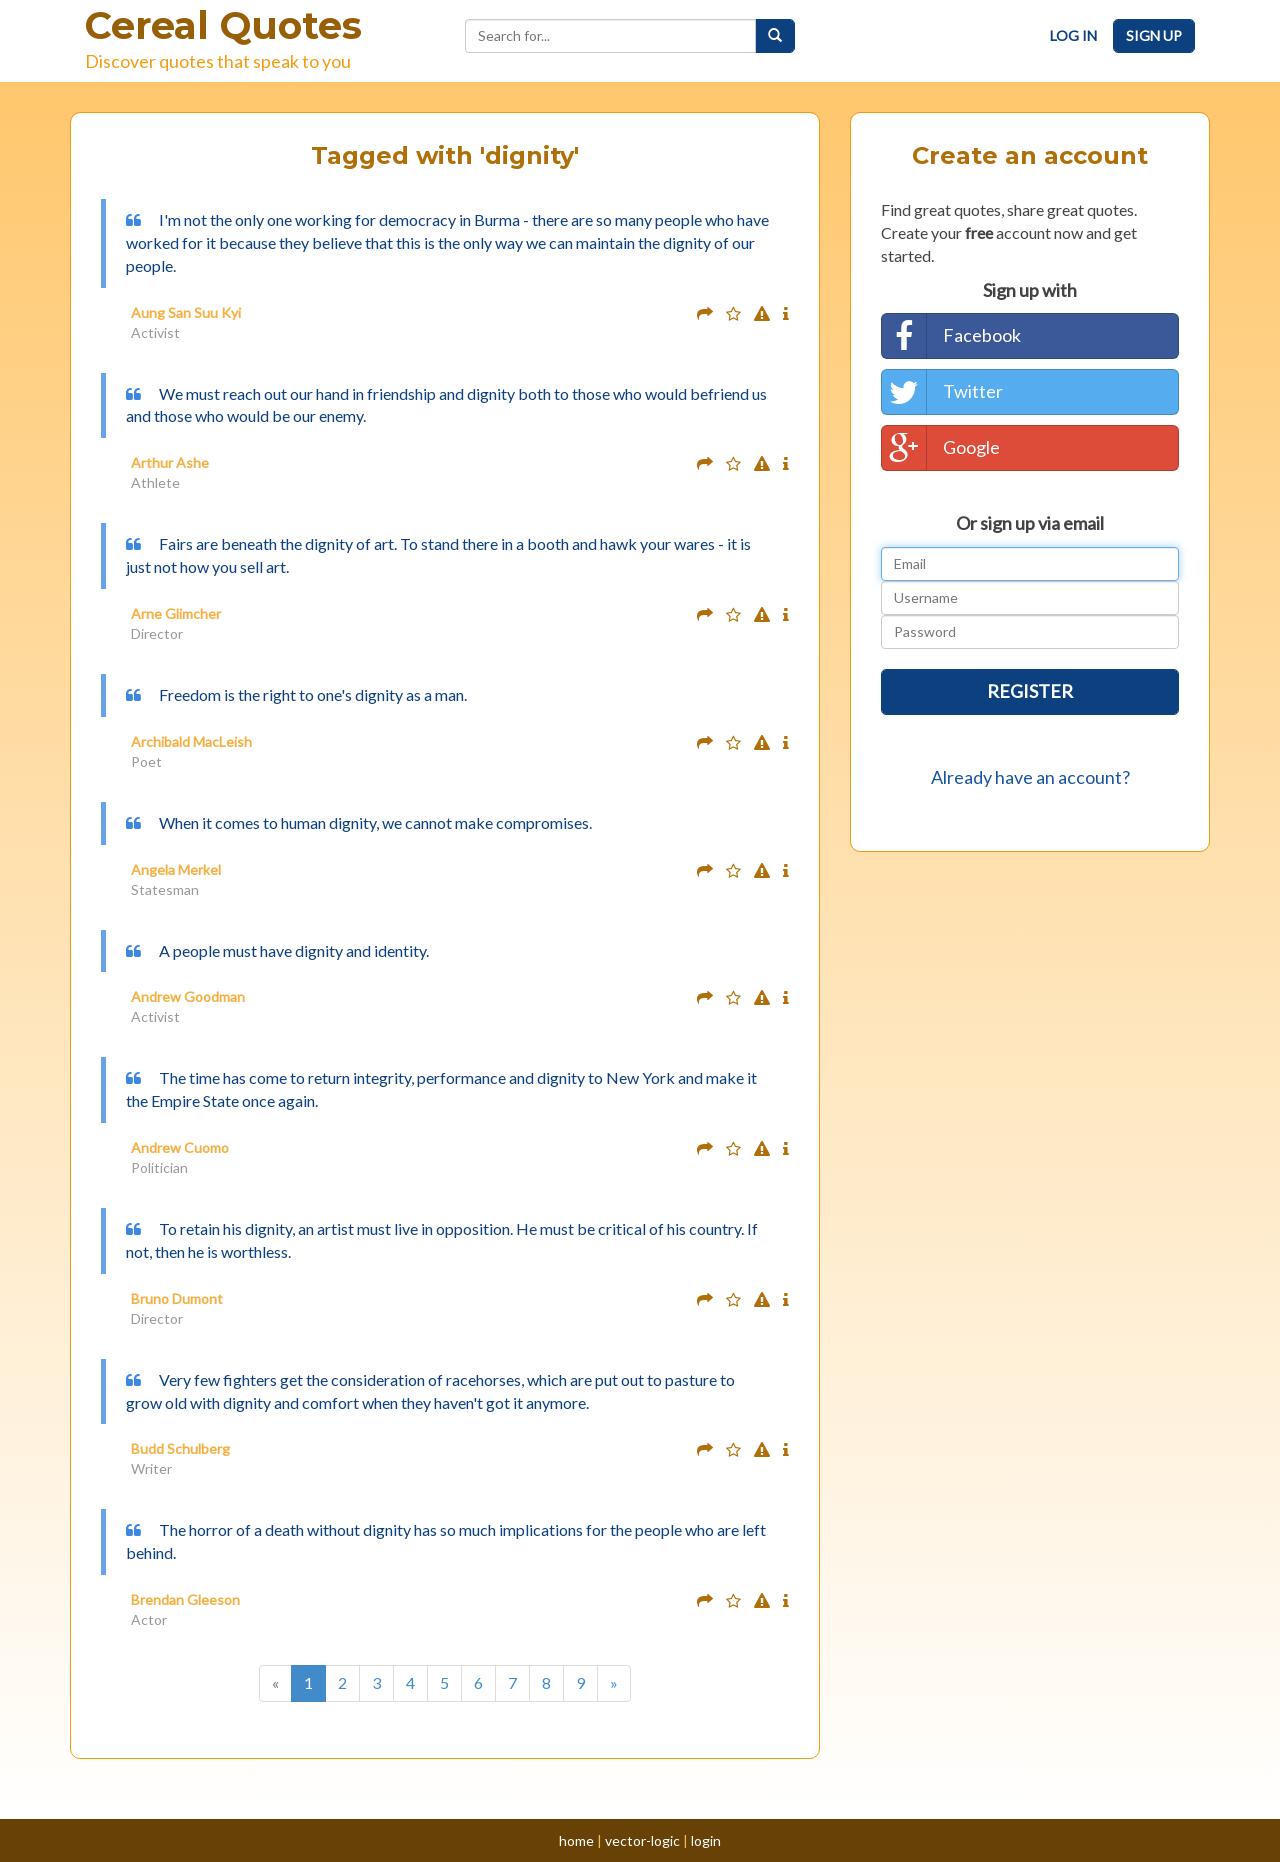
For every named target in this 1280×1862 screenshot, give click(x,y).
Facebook (951, 336)
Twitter (942, 392)
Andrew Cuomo (180, 1147)
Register (1030, 691)
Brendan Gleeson (185, 1599)
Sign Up (1154, 35)
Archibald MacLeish (191, 741)
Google (941, 448)
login (706, 1840)
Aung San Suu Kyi (186, 312)
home (576, 1840)
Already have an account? (1030, 777)
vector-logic (642, 1840)
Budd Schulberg (180, 1448)
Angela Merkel (176, 869)
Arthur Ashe (170, 462)
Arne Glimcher (176, 613)
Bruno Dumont (177, 1298)
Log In (1073, 35)
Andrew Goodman (188, 996)
